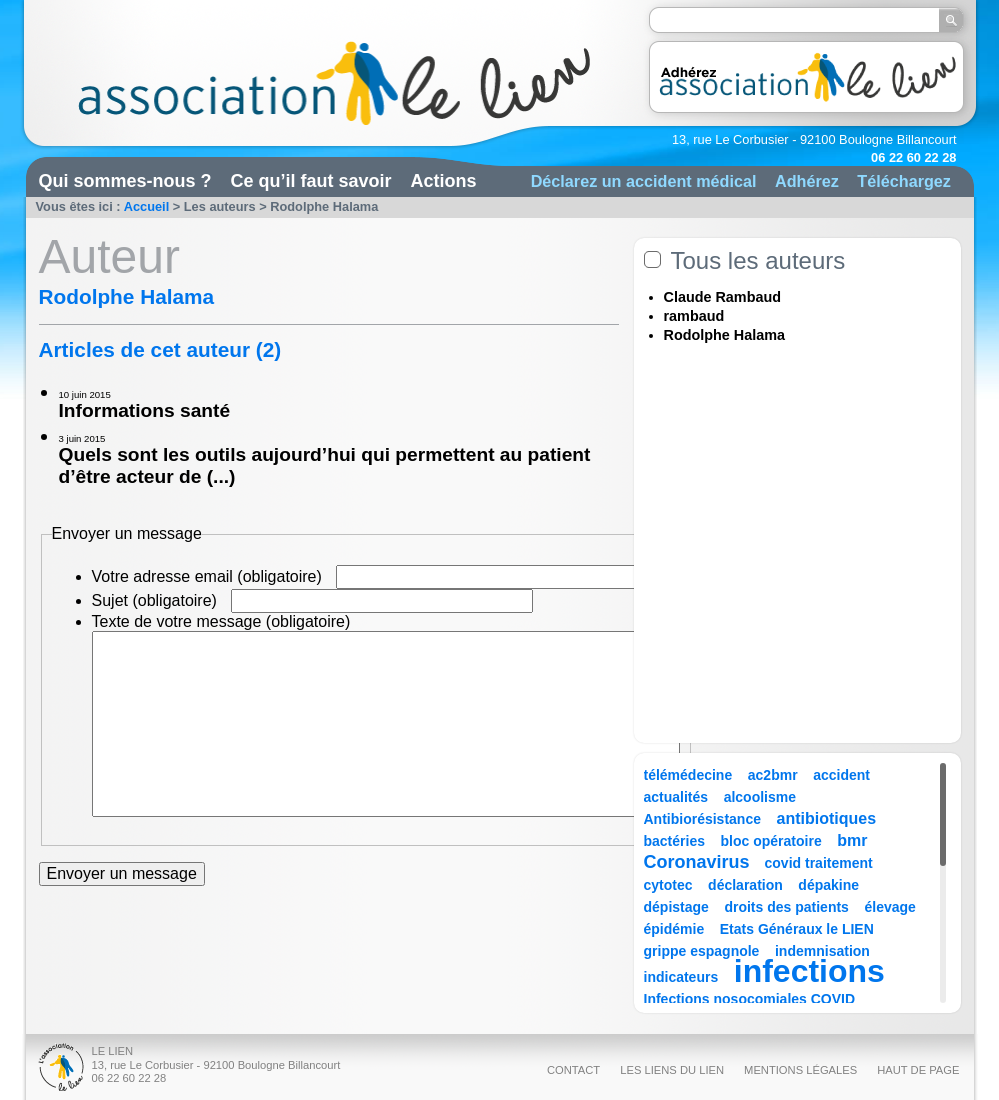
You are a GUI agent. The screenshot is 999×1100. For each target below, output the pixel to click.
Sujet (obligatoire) (154, 600)
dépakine (828, 885)
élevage (889, 907)
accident (841, 775)
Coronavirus (699, 862)
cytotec (668, 885)
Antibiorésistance (702, 819)
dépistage (676, 907)
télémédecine (688, 775)
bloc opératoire (771, 841)
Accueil (147, 206)
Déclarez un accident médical (644, 181)
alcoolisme (760, 797)
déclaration (745, 885)
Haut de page (918, 1070)
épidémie (674, 929)
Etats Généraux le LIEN (797, 929)
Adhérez (807, 181)
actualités (676, 797)
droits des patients (786, 907)
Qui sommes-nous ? (125, 181)
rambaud (694, 316)
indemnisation (822, 951)
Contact (573, 1070)
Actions (444, 181)
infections (809, 971)
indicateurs (681, 977)
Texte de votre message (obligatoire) (221, 621)
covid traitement (819, 863)
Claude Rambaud (723, 297)
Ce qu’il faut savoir (311, 181)
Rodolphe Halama (725, 335)
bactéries (674, 841)
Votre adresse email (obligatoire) (207, 576)
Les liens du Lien (672, 1070)
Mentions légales (800, 1070)
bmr (852, 840)
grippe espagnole (702, 951)
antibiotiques (827, 818)
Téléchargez (904, 181)
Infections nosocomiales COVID (750, 999)
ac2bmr (773, 775)
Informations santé (145, 410)
